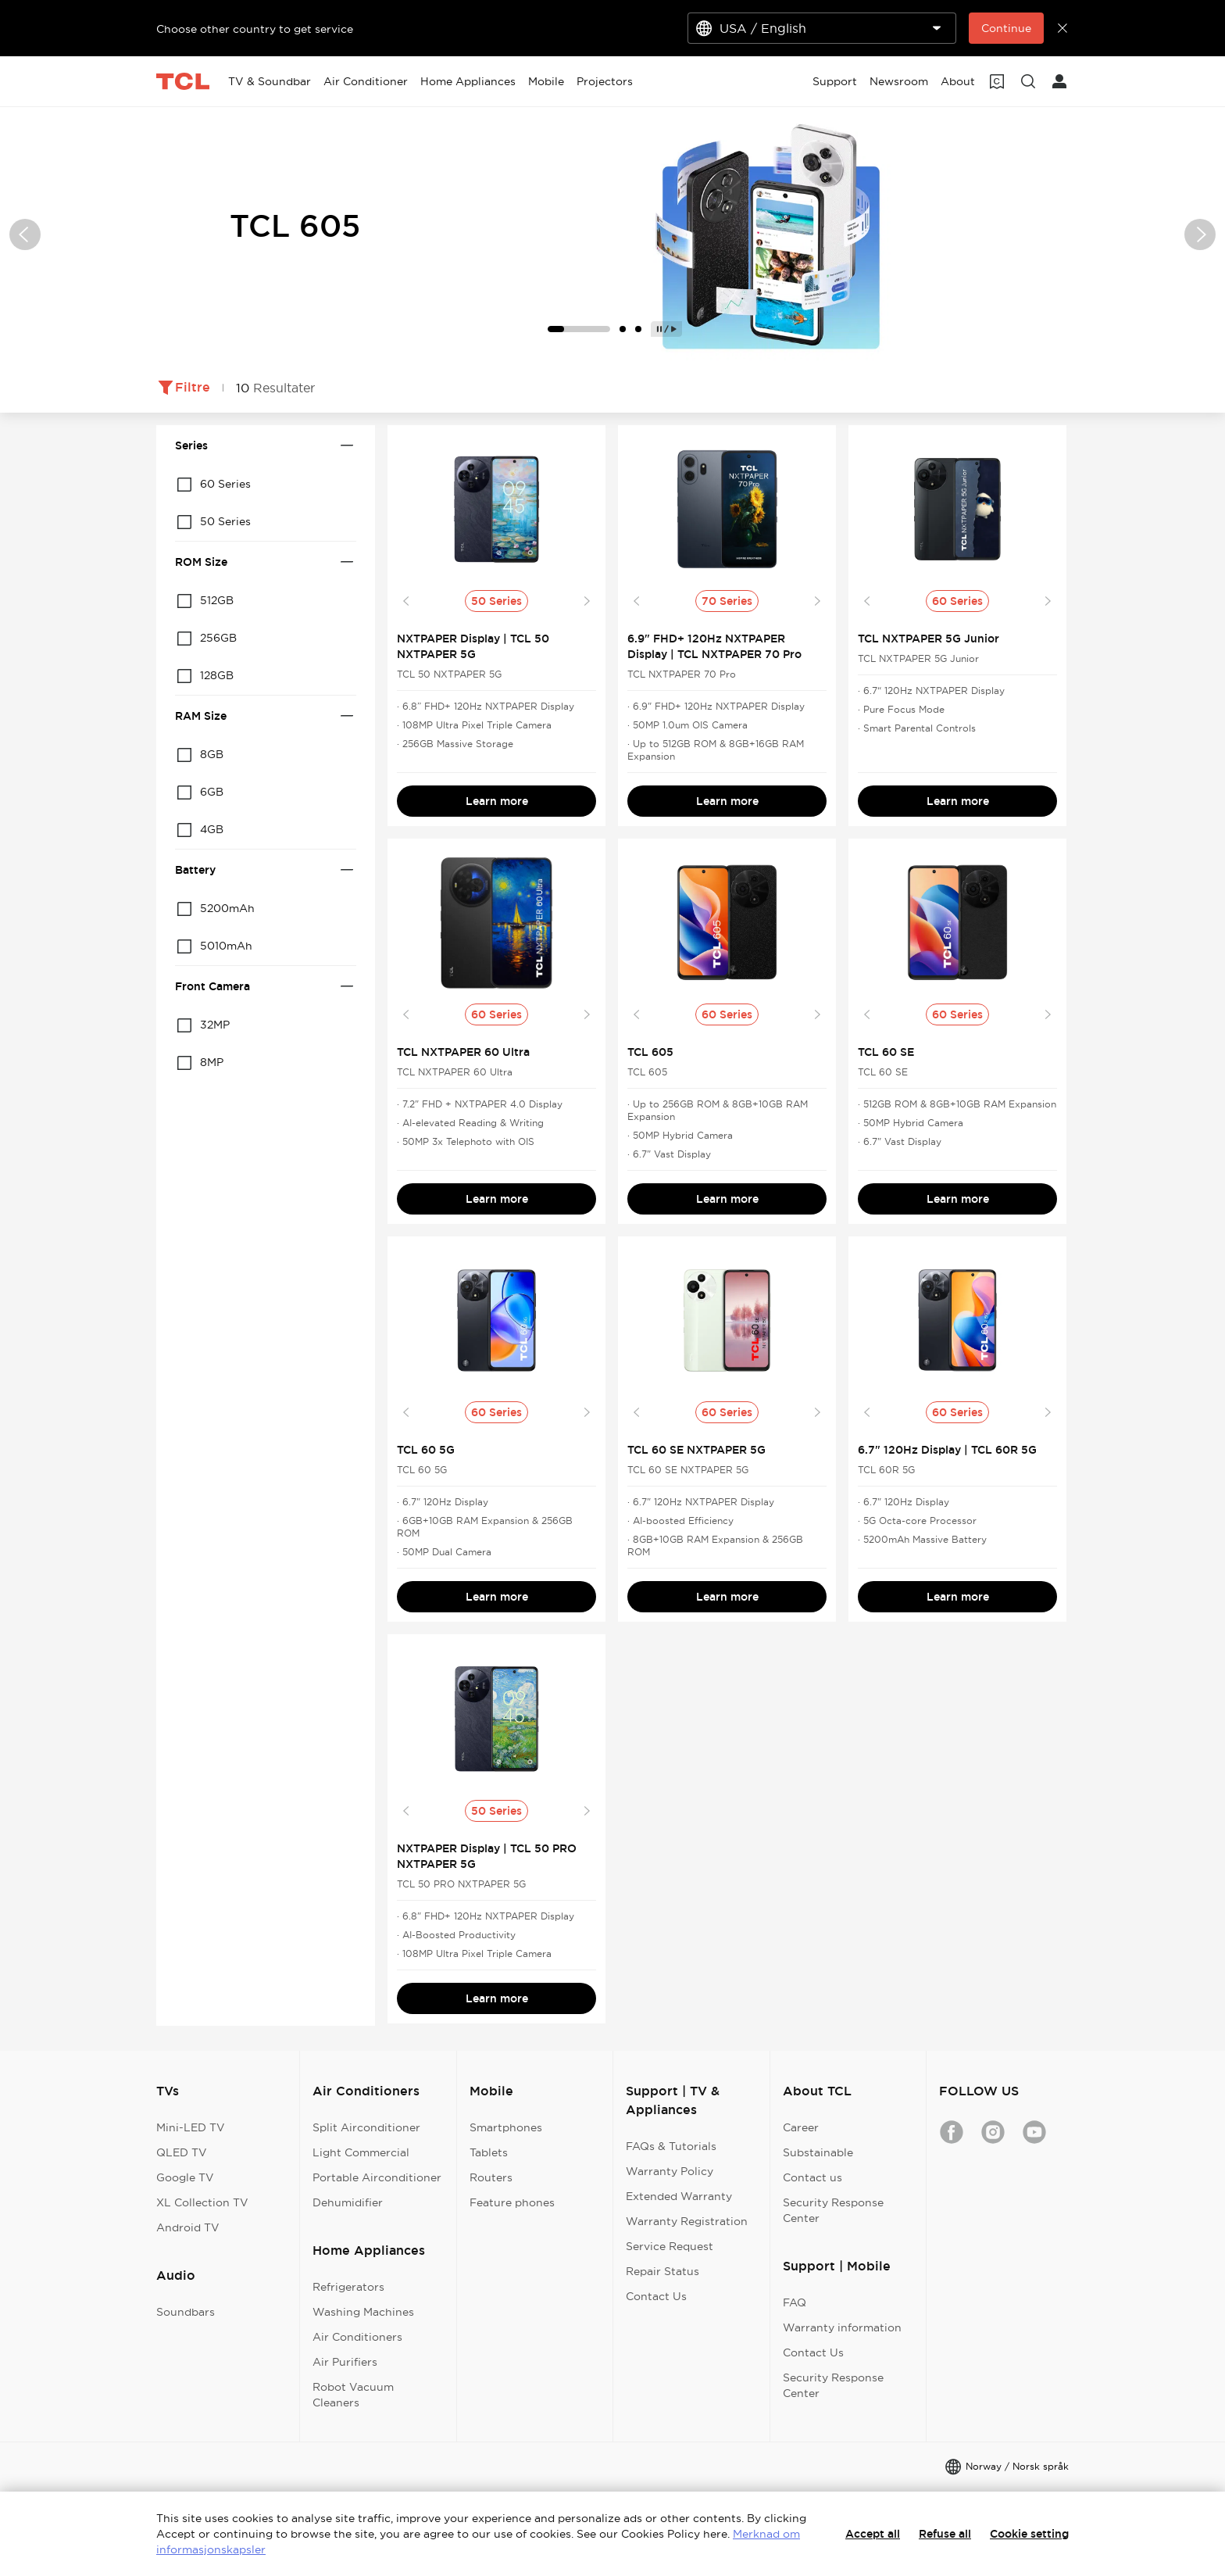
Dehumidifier (347, 2202)
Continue (1006, 28)
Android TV (188, 2227)
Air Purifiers (344, 2362)
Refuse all (945, 2534)
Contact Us (656, 2296)
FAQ (794, 2302)
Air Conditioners (357, 2337)
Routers (491, 2177)
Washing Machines (363, 2312)
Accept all (872, 2534)
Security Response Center (833, 2210)
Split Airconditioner (366, 2127)
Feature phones (512, 2202)
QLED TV (181, 2152)
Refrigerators (348, 2287)
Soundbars (185, 2312)
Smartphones (506, 2127)
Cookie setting (1029, 2534)
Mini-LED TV (190, 2127)
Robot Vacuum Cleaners (353, 2395)
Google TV (185, 2177)
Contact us (812, 2177)
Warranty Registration (687, 2221)
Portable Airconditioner (376, 2177)
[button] (25, 234)
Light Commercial (360, 2152)
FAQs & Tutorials (671, 2146)
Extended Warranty (679, 2196)
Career (801, 2127)
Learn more (497, 801)
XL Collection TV (202, 2202)
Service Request (669, 2246)
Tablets (489, 2152)
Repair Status (662, 2271)
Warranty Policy (669, 2171)
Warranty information (842, 2327)
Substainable (818, 2152)
